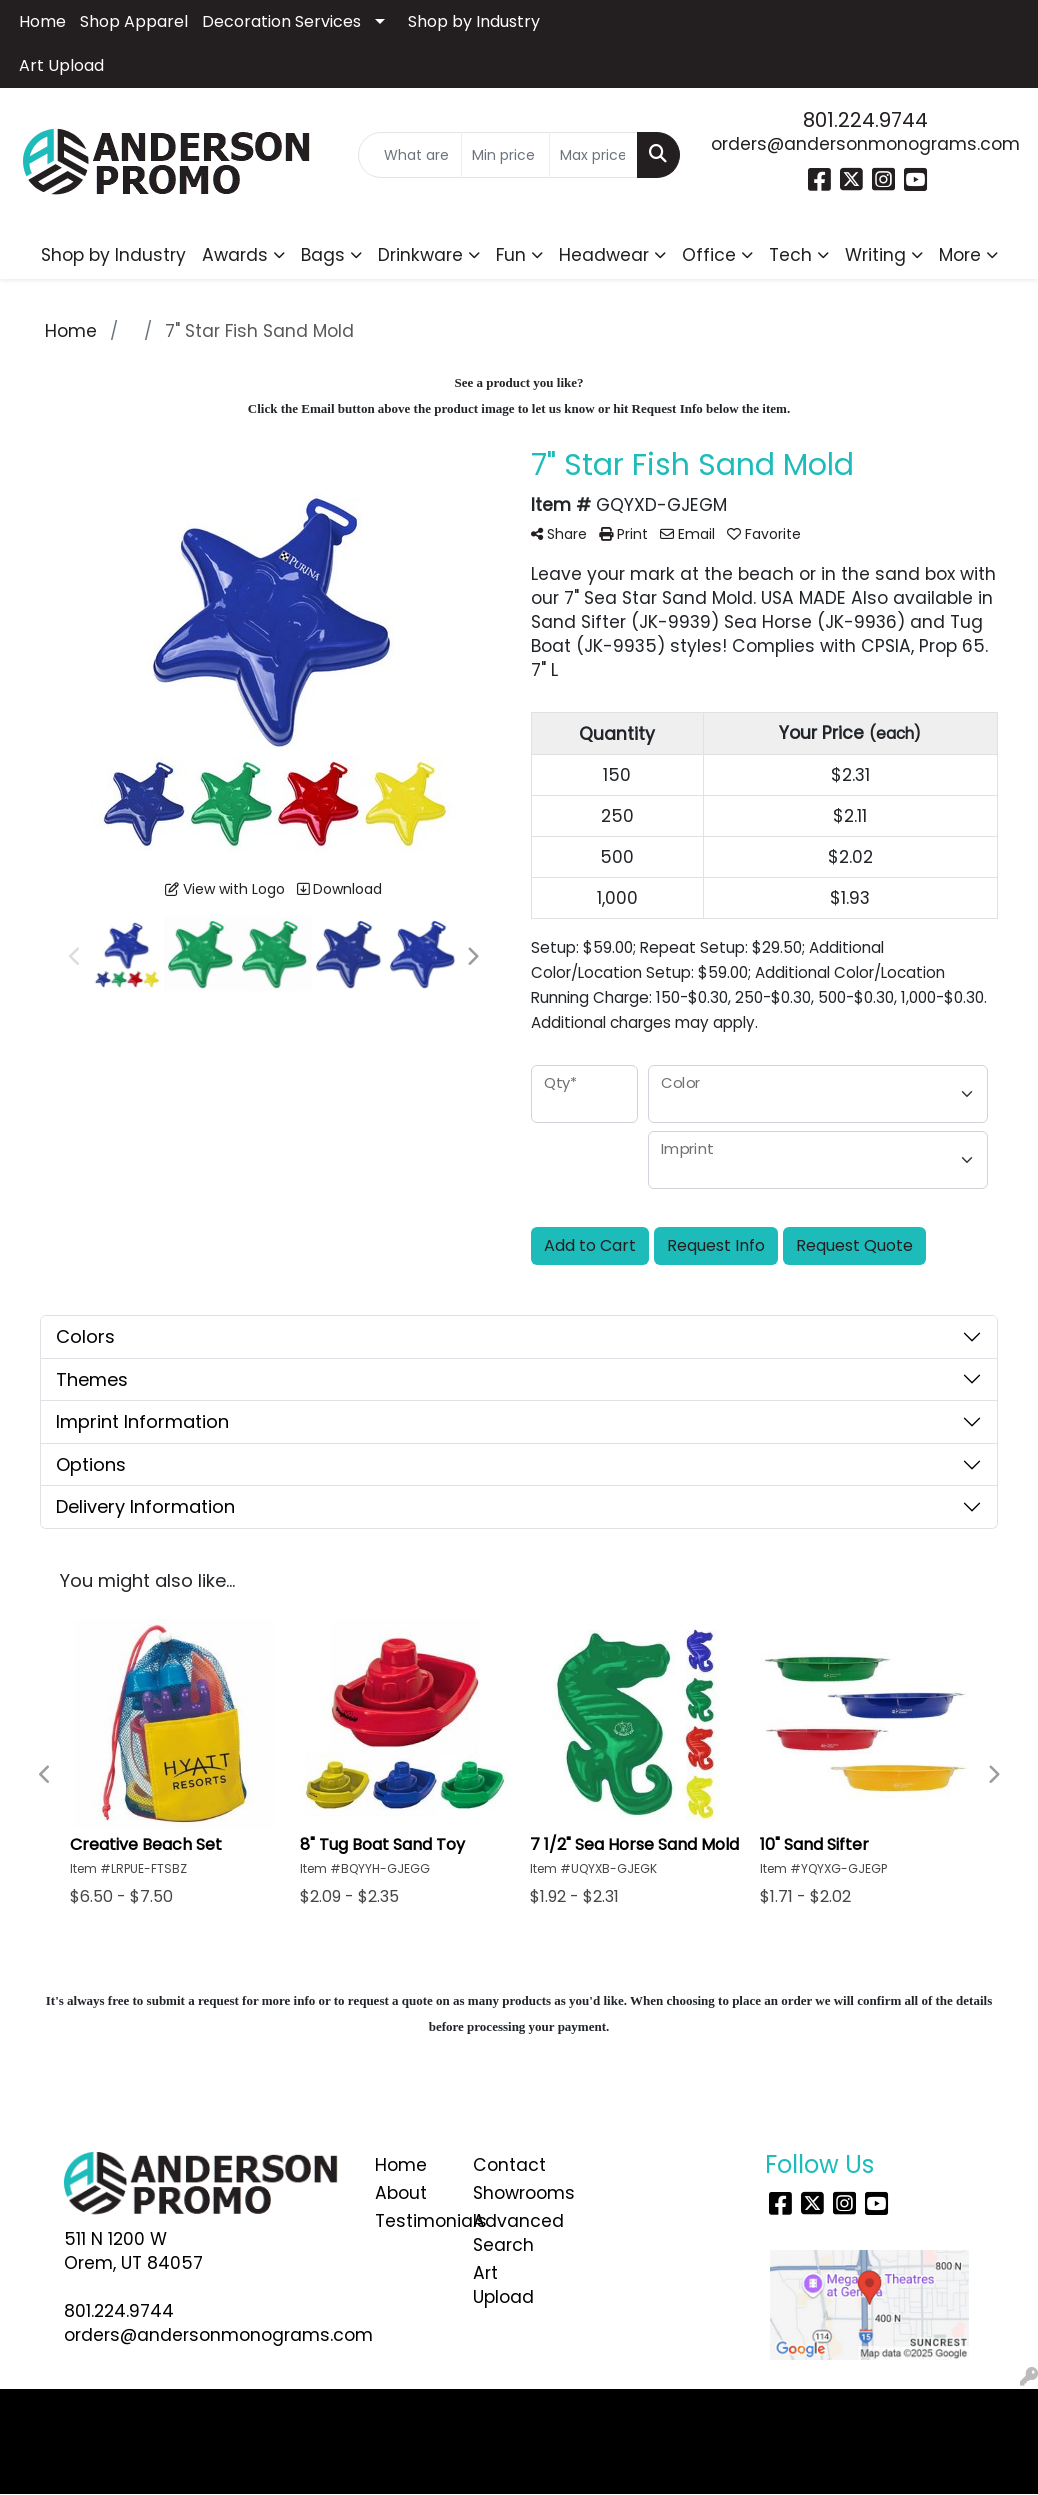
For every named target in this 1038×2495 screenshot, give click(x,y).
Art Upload (61, 65)
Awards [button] (235, 255)
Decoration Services (281, 21)
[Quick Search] (410, 155)
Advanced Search (509, 2233)
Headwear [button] (604, 255)
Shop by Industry (474, 21)
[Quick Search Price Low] (505, 155)
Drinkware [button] (420, 255)
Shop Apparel (134, 21)
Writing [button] (875, 255)
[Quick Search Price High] (593, 155)
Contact (509, 2165)
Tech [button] (790, 255)
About (401, 2193)
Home (42, 21)
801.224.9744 (865, 120)
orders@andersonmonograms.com (865, 144)
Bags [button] (323, 255)
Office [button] (709, 255)
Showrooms (509, 2193)
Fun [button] (511, 255)
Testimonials (411, 2221)
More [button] (960, 255)
